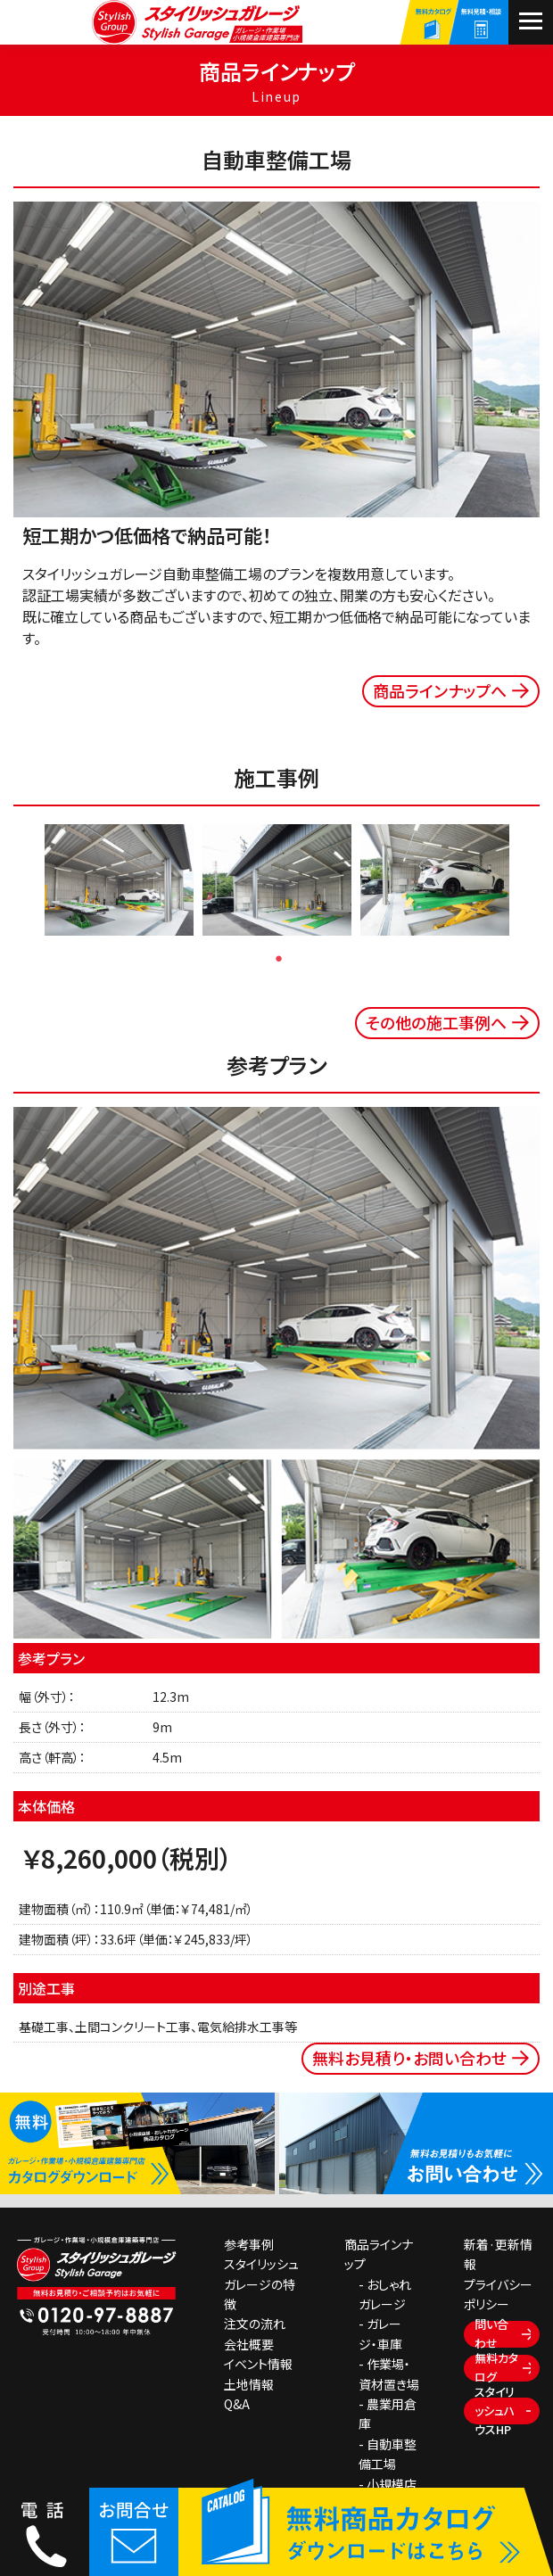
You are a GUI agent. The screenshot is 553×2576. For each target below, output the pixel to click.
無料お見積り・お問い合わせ (409, 2057)
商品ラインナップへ (440, 690)
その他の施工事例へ (436, 1022)
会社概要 (249, 2344)
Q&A (237, 2404)
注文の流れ (254, 2323)
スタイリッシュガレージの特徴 (261, 2284)
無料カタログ (496, 2368)
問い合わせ (491, 2334)
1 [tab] (279, 958)
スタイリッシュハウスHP (495, 2411)
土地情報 (249, 2384)
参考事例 (249, 2244)
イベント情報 (258, 2364)
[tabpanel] (119, 880)
